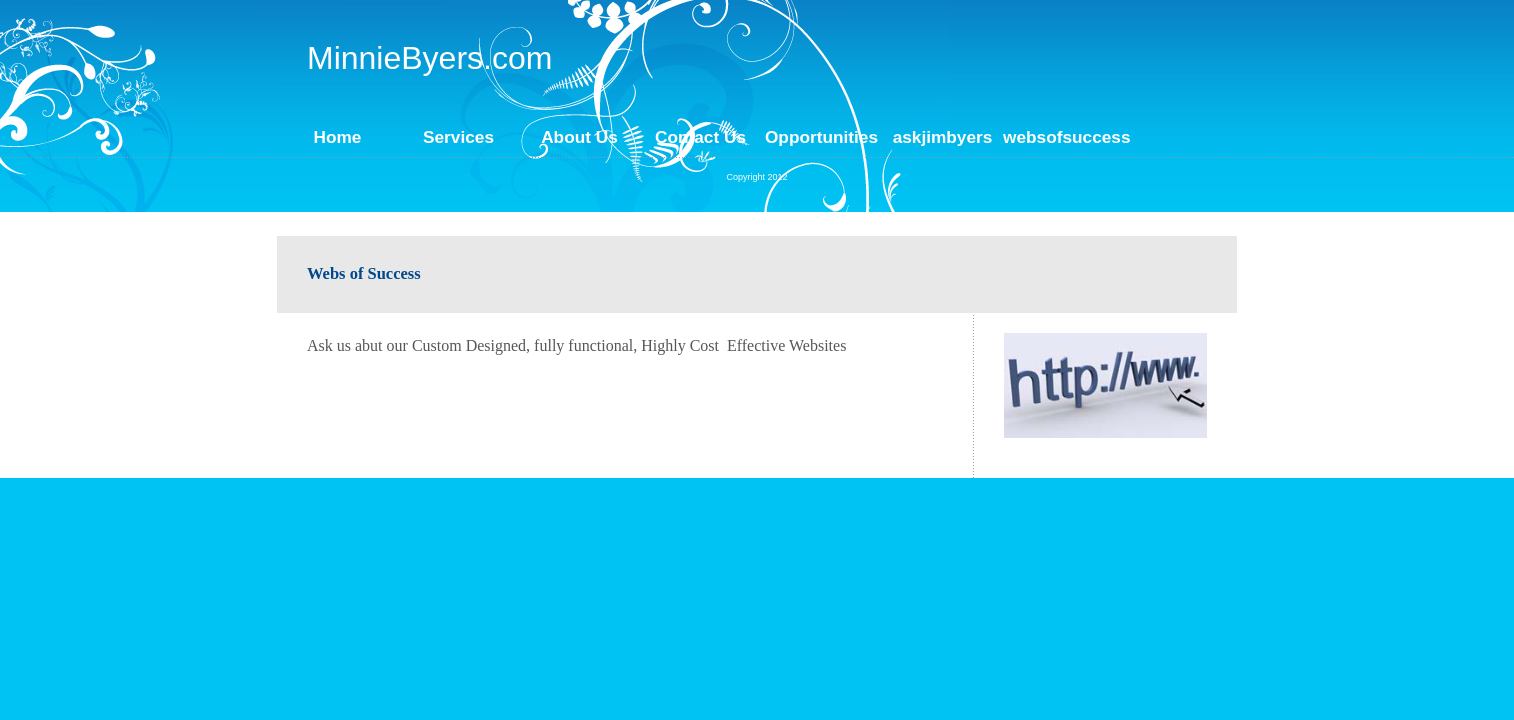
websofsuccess (1063, 137)
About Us (579, 137)
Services (458, 137)
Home (338, 137)
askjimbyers (943, 137)
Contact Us (700, 137)
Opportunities (821, 137)
